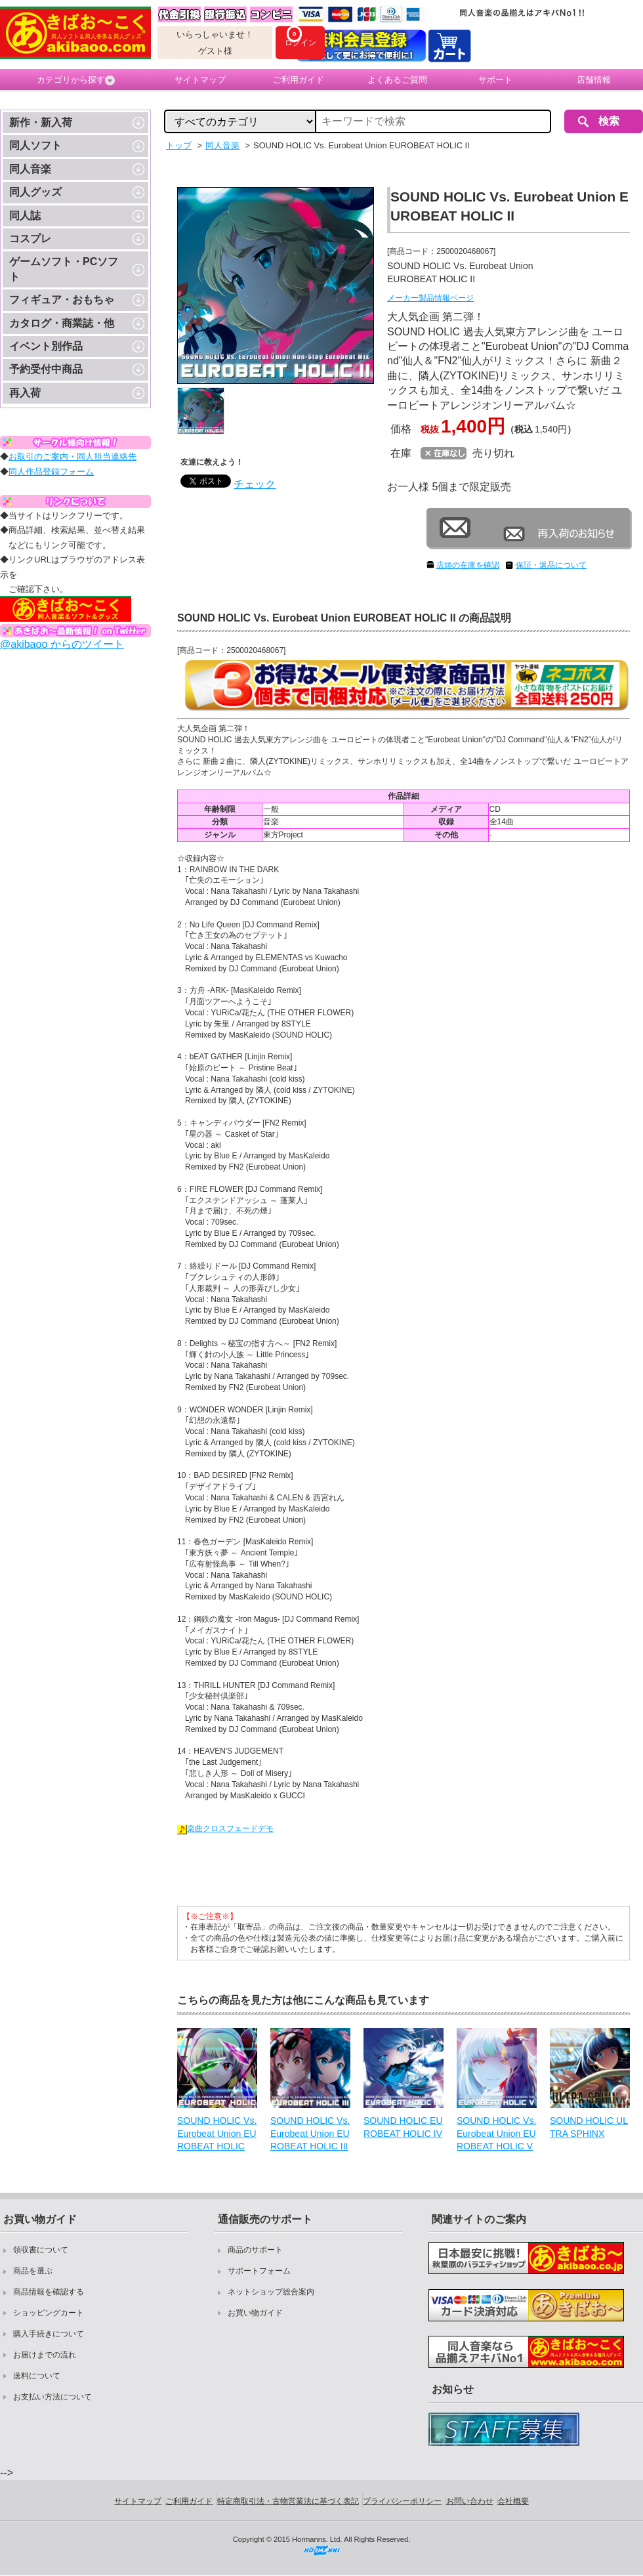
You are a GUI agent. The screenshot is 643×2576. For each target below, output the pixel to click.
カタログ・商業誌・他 (61, 323)
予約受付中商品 (46, 369)
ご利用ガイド (298, 80)
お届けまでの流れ (44, 2354)
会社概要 (513, 2501)
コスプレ (30, 238)
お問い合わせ (469, 2501)
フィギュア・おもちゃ (61, 299)
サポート (495, 80)
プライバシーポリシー (402, 2501)
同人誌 (25, 215)
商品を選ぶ (32, 2270)
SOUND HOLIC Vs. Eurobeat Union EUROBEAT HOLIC (217, 2133)
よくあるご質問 (397, 80)
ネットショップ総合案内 (271, 2291)
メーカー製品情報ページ (430, 298)
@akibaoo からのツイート (62, 644)
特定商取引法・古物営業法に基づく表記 (288, 2501)
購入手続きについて (48, 2333)
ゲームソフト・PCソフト (63, 269)
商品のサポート (255, 2249)
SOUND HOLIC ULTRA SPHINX (589, 2127)
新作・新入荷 (40, 122)
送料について (36, 2375)
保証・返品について (551, 565)
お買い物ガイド (255, 2312)
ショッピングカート (48, 2312)
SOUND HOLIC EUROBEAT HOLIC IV (403, 2127)
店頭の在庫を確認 (467, 565)
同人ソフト (35, 145)
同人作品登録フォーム (51, 471)
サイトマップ (200, 80)
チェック (255, 484)
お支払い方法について (52, 2396)
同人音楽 (30, 169)
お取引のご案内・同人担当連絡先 (72, 456)
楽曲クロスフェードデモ (225, 1828)
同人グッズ (35, 192)
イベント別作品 (46, 346)
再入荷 (25, 392)
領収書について (40, 2249)
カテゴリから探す (76, 80)
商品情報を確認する (48, 2291)
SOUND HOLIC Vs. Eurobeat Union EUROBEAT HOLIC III (310, 2133)
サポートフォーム (259, 2270)
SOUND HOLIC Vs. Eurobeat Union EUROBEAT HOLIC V (496, 2133)
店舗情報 (594, 80)
